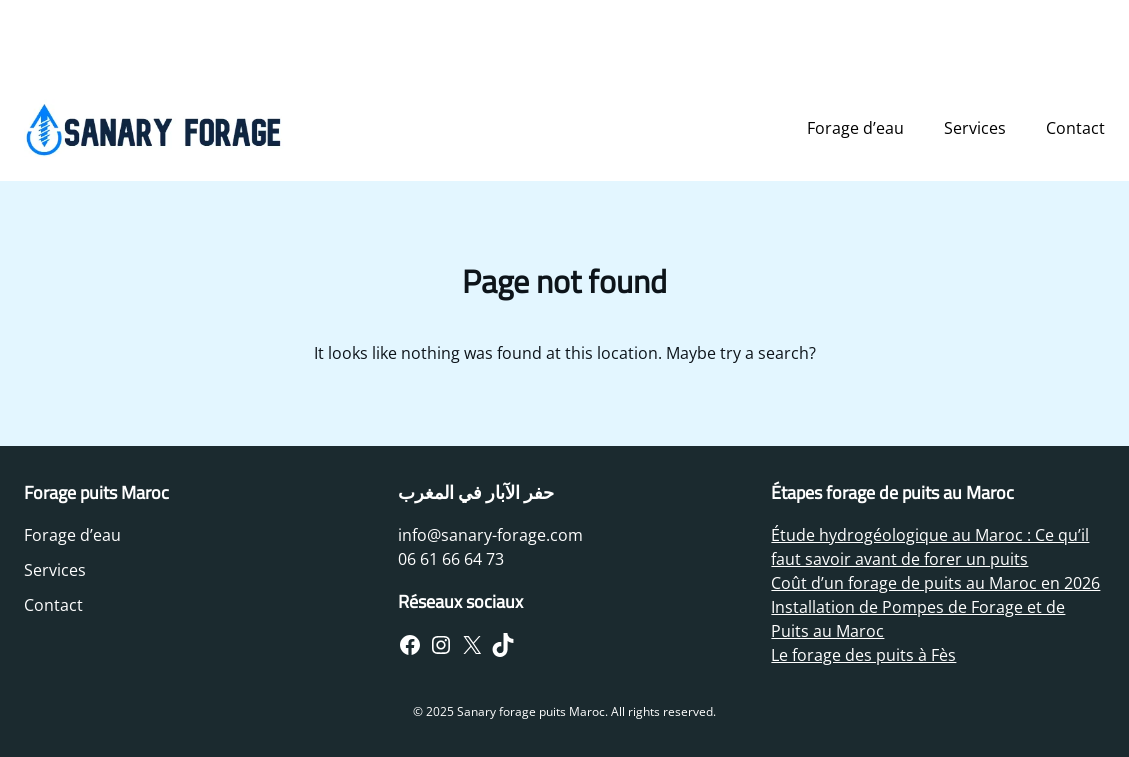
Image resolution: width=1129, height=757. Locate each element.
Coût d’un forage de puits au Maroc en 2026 (935, 583)
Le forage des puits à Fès (863, 655)
